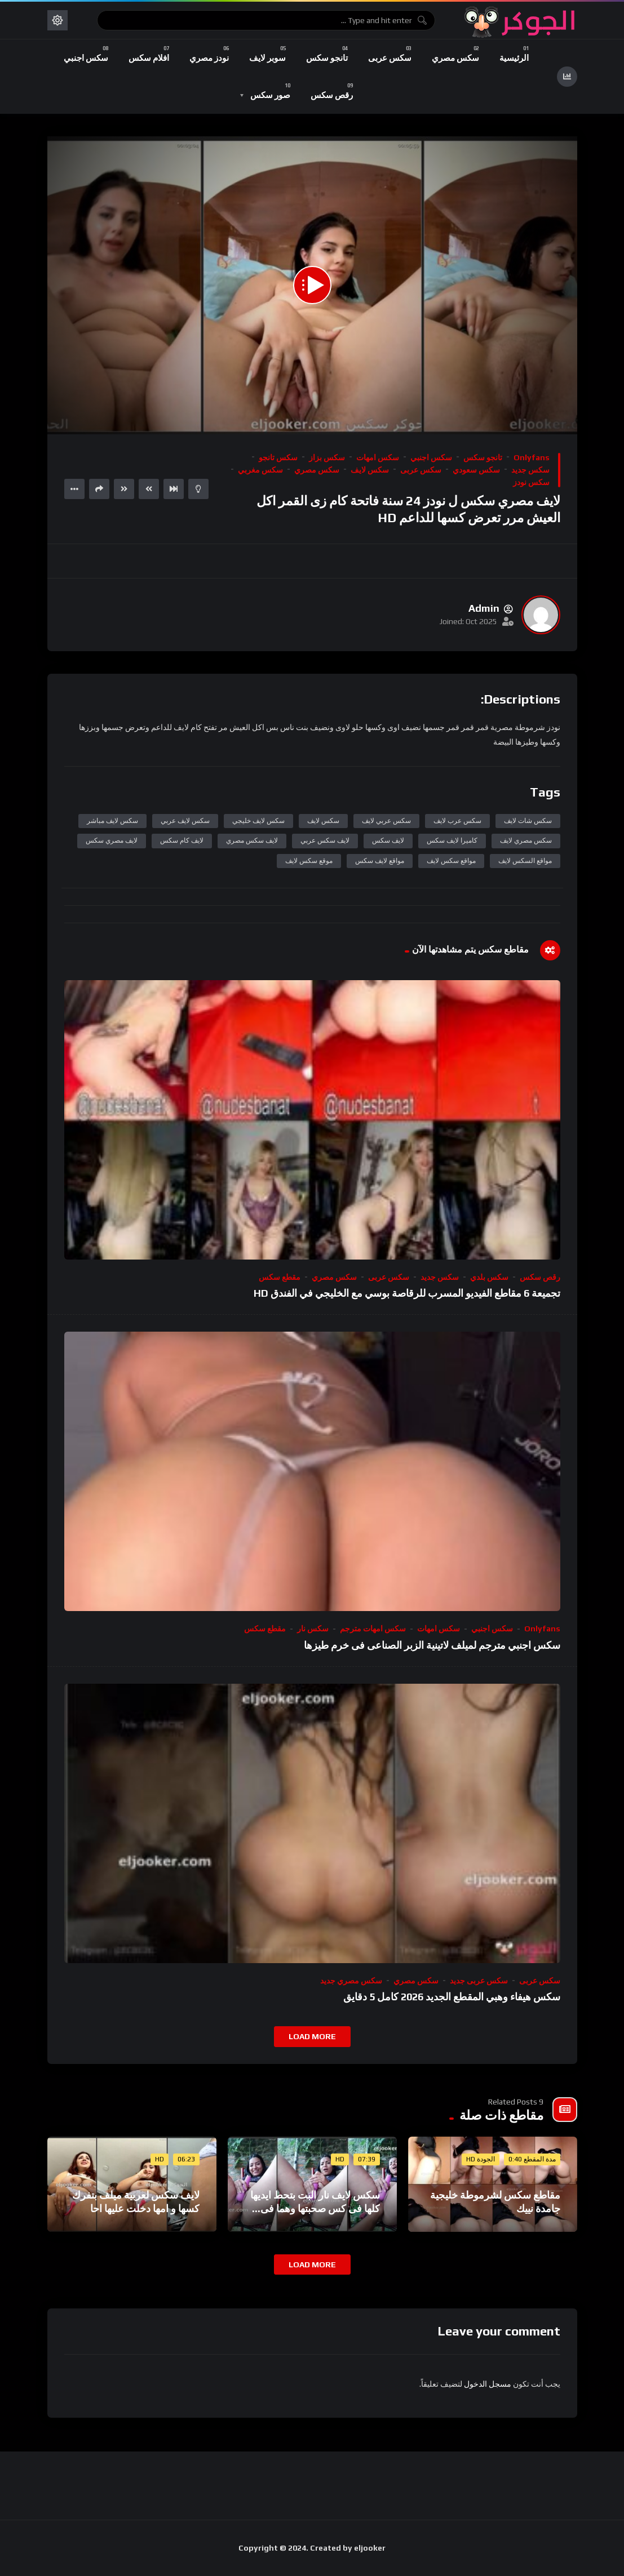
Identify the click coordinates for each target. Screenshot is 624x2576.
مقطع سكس (279, 1277)
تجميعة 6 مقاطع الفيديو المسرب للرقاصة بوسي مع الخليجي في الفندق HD (407, 1293)
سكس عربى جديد (479, 1980)
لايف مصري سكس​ (112, 840)
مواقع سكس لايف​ (451, 861)
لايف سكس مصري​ (252, 840)
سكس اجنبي (431, 457)
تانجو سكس (482, 457)
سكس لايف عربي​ (185, 821)
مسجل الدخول (487, 2383)
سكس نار (313, 1628)
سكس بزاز (327, 457)
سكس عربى (420, 469)
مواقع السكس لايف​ (525, 861)
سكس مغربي (260, 469)
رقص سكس (540, 1277)
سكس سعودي (476, 469)
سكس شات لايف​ (528, 821)
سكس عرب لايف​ (457, 821)
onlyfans (532, 457)
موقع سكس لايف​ (309, 861)
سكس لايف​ (323, 821)
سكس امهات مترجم (373, 1628)
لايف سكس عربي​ (324, 840)
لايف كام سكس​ (181, 840)
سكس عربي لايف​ (386, 821)
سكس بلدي (489, 1277)
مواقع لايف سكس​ (379, 861)
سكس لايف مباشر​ (112, 821)
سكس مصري (316, 469)
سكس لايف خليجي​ (258, 821)
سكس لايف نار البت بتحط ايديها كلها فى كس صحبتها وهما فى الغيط (315, 2208)
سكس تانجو (278, 457)
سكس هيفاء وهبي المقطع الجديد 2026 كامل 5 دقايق (451, 1997)
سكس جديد (530, 469)
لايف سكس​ (388, 840)
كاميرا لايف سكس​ (452, 840)
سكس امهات (377, 457)
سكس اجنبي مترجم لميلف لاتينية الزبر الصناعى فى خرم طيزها (432, 1645)
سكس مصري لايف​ (526, 840)
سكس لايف (370, 469)
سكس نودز (531, 482)
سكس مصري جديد (351, 1980)
